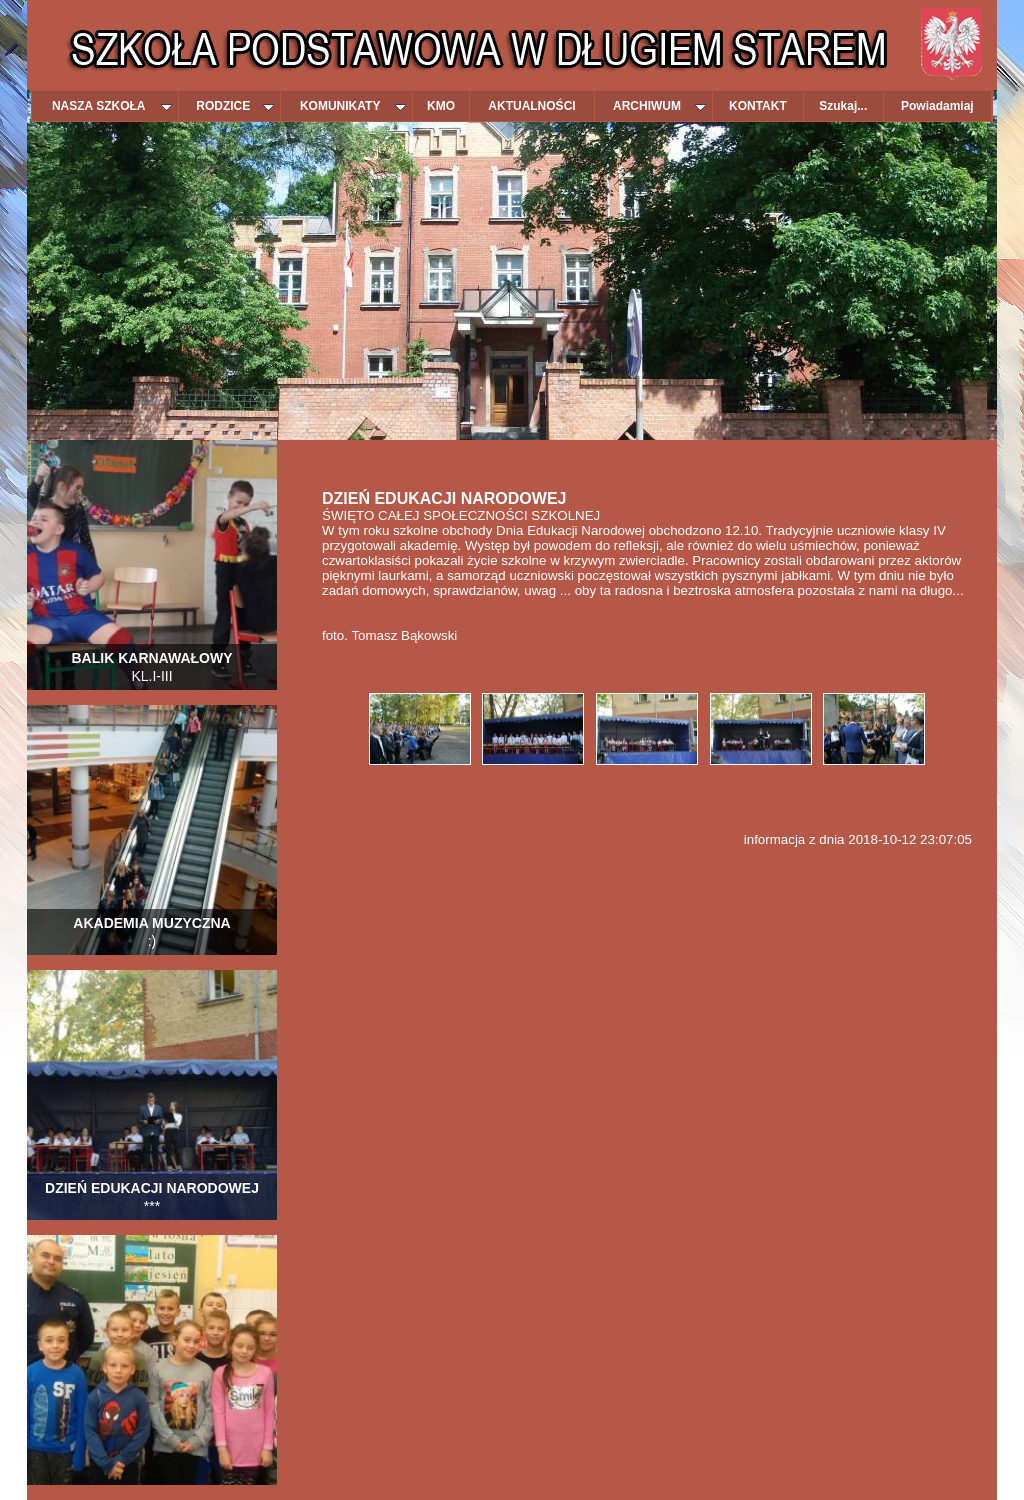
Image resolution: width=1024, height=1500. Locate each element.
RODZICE (235, 106)
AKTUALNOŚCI (531, 106)
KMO (441, 106)
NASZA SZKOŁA (112, 106)
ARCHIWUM (659, 106)
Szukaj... (843, 106)
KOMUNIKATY (353, 106)
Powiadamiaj (937, 106)
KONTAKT (758, 106)
